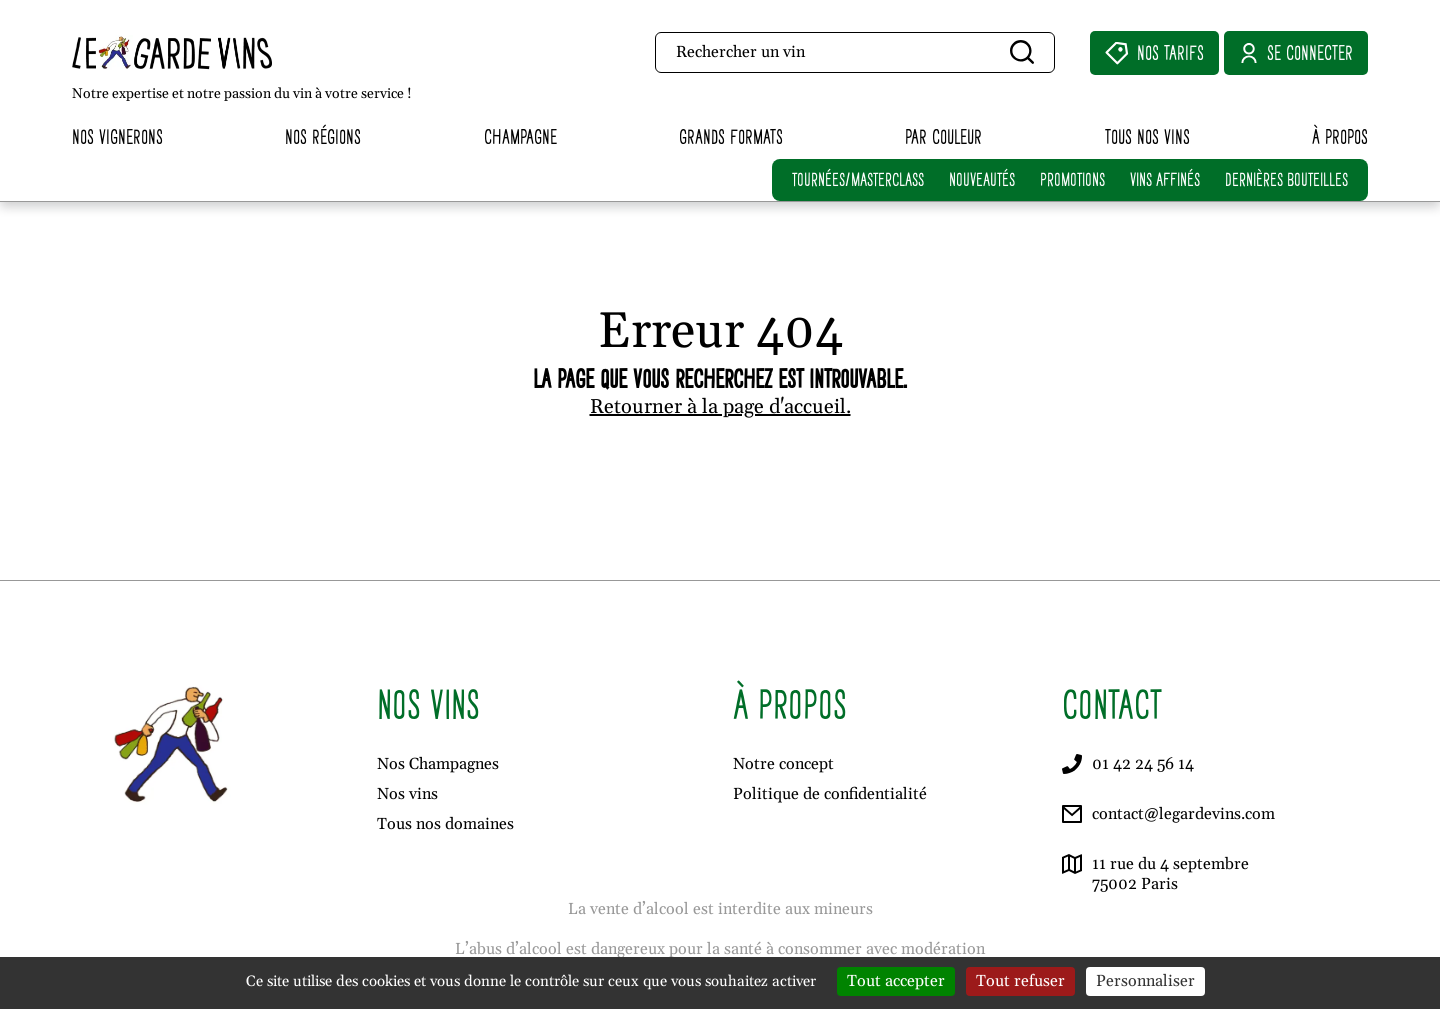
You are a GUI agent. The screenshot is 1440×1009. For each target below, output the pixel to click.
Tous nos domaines (445, 824)
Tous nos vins (1147, 136)
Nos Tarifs (1154, 53)
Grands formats (731, 136)
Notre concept (783, 764)
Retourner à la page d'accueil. (720, 407)
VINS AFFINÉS (1165, 179)
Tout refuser (1020, 981)
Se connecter (1296, 53)
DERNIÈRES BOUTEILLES (1286, 179)
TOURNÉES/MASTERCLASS (858, 179)
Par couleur (943, 136)
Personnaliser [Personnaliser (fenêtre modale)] (1145, 981)
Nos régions (323, 136)
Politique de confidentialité (830, 794)
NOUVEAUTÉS (982, 179)
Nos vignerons (117, 136)
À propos (1340, 136)
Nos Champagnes (438, 764)
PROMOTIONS (1072, 179)
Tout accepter (896, 981)
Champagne (520, 136)
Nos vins (407, 794)
